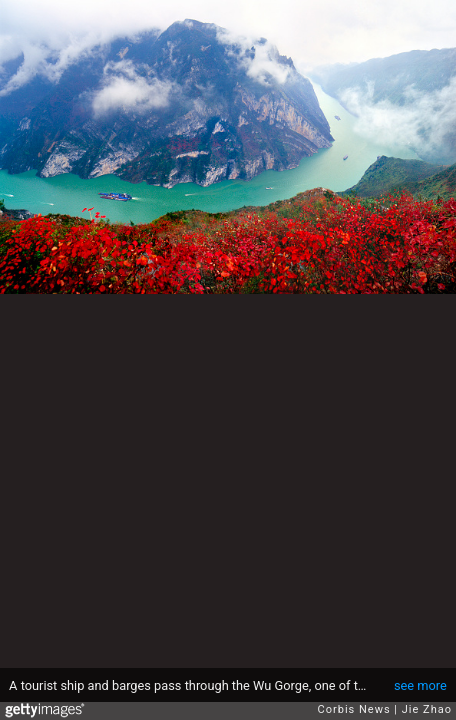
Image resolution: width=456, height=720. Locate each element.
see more (420, 685)
